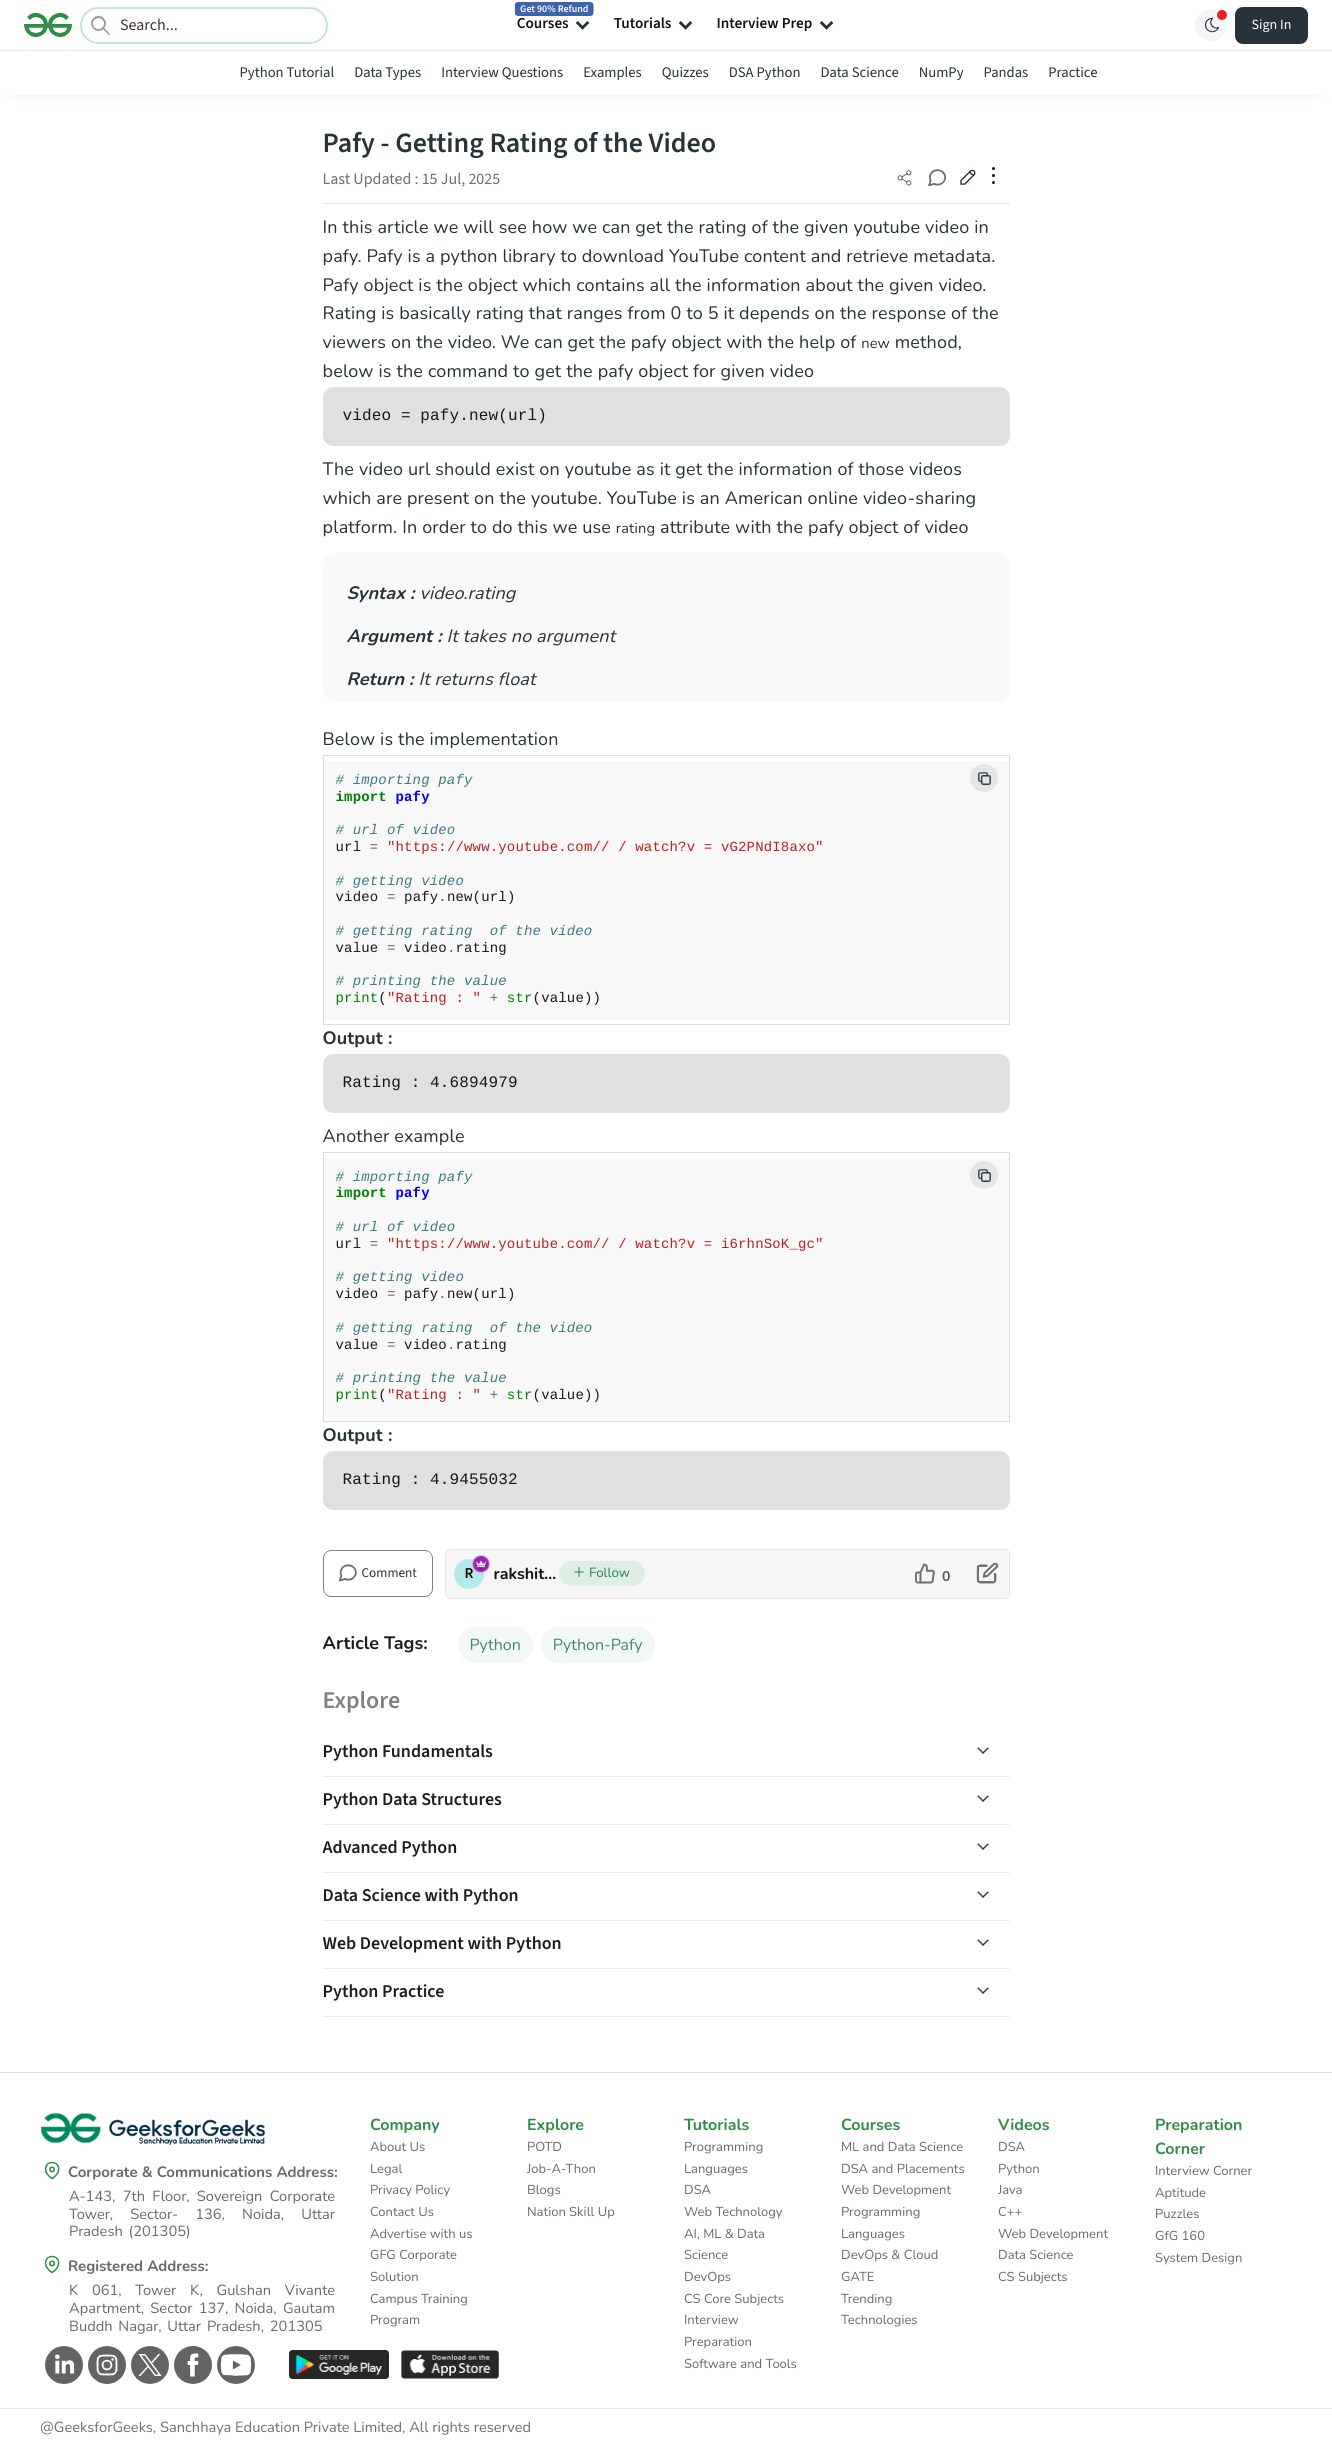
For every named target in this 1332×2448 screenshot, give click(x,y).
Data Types (387, 72)
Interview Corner (1203, 2171)
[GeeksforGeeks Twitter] (147, 2365)
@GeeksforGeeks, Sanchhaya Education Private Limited (221, 2428)
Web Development (896, 2190)
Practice (1072, 72)
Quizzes (685, 72)
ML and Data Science (902, 2147)
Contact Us (402, 2212)
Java (1010, 2190)
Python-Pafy (598, 1645)
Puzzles (1177, 2214)
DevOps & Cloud (889, 2255)
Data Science (860, 72)
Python (495, 1645)
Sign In (1272, 25)
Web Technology (733, 2212)
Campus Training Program (419, 2310)
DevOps (707, 2277)
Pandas (1006, 72)
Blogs (544, 2190)
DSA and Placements (903, 2169)
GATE (857, 2277)
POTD (544, 2147)
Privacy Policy (410, 2190)
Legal (386, 2169)
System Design (1198, 2258)
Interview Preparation (718, 2331)
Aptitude (1180, 2193)
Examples (612, 72)
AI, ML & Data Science (724, 2245)
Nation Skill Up (571, 2212)
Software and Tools (740, 2364)
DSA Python (765, 72)
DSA (697, 2190)
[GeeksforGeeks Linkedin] (61, 2365)
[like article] (932, 1574)
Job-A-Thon (561, 2169)
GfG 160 (1180, 2236)
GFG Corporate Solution (413, 2266)
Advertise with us (421, 2234)
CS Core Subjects (734, 2299)
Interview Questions (502, 72)
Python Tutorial (287, 72)
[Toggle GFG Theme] (1211, 25)
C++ (1010, 2212)
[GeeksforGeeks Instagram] (104, 2365)
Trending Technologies (879, 2310)
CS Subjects (1033, 2277)
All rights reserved (470, 2428)
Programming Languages (723, 2158)
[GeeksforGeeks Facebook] (190, 2365)
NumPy (941, 72)
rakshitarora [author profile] (526, 1574)
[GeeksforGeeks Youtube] (233, 2365)
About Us (397, 2147)
